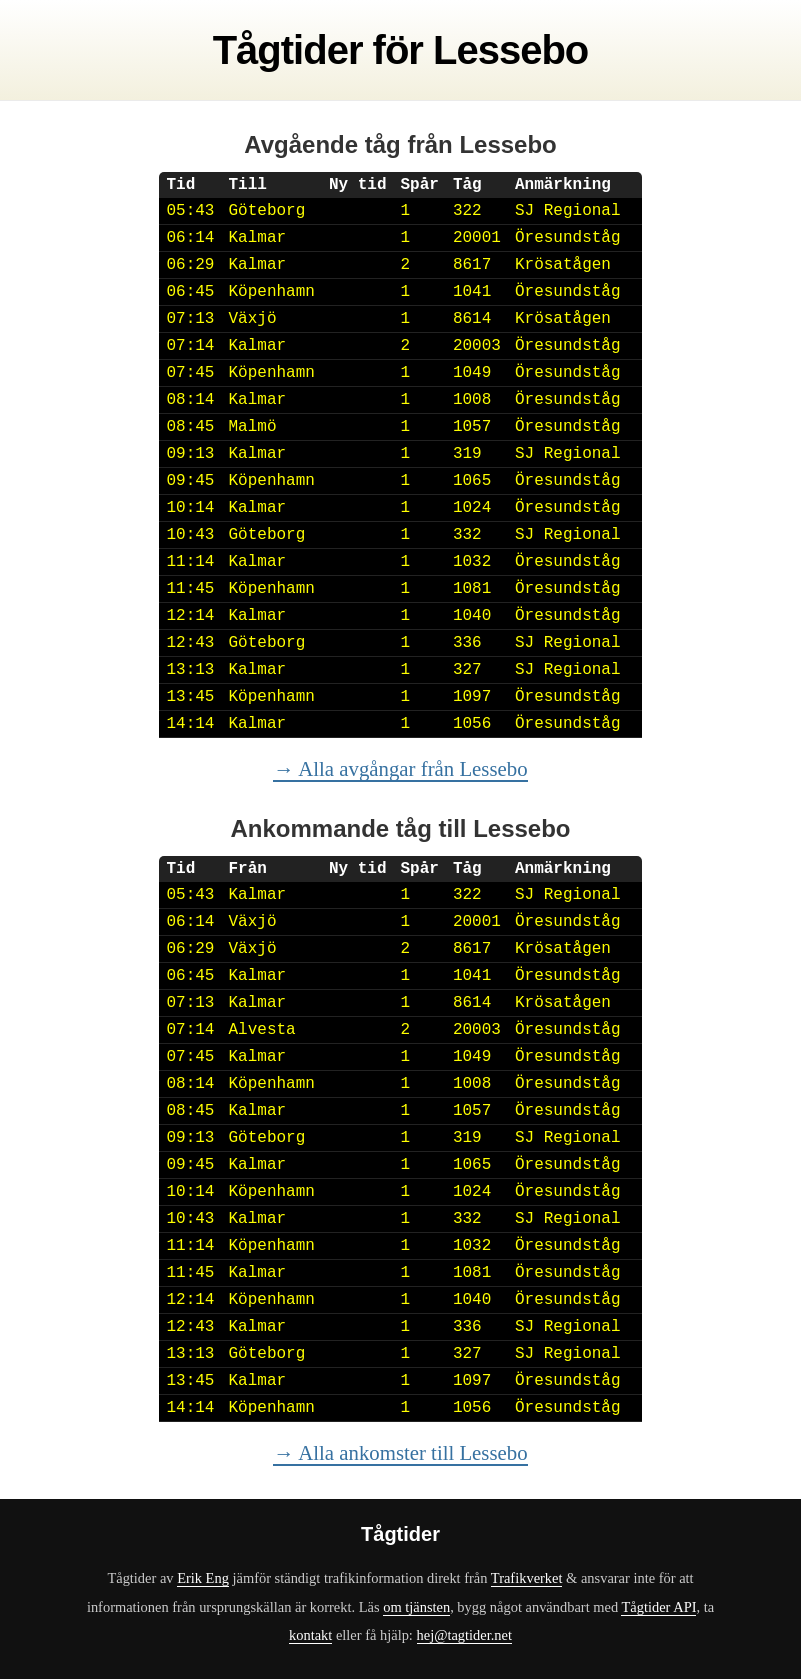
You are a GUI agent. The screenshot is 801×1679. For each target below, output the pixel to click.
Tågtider (288, 50)
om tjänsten (416, 1607)
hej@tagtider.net (464, 1635)
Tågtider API (658, 1607)
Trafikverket (527, 1578)
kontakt (310, 1635)
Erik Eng (203, 1578)
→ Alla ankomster (400, 1452)
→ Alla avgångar (400, 768)
